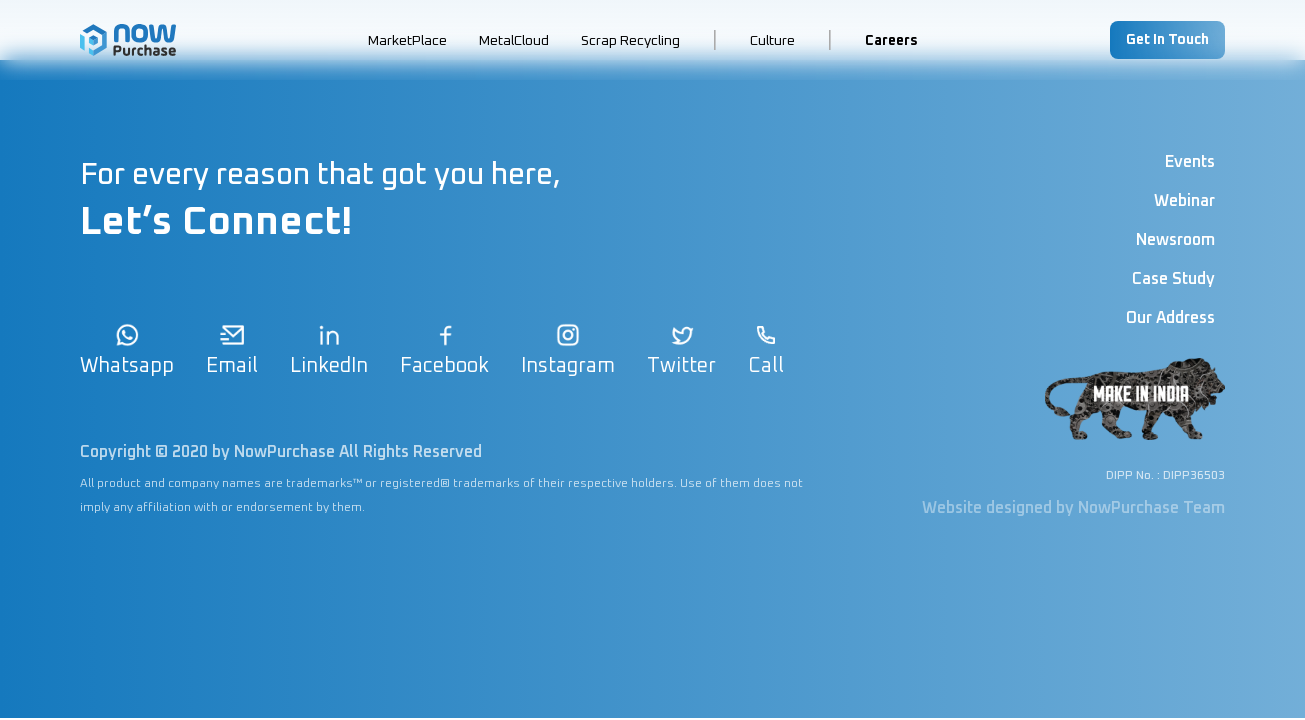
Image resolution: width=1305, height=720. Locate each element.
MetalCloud (514, 41)
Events (1190, 162)
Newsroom (1175, 240)
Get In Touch (1167, 40)
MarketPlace (407, 41)
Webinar (1184, 201)
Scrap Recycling (630, 41)
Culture (772, 41)
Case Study (1173, 279)
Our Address (1170, 318)
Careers (891, 41)
